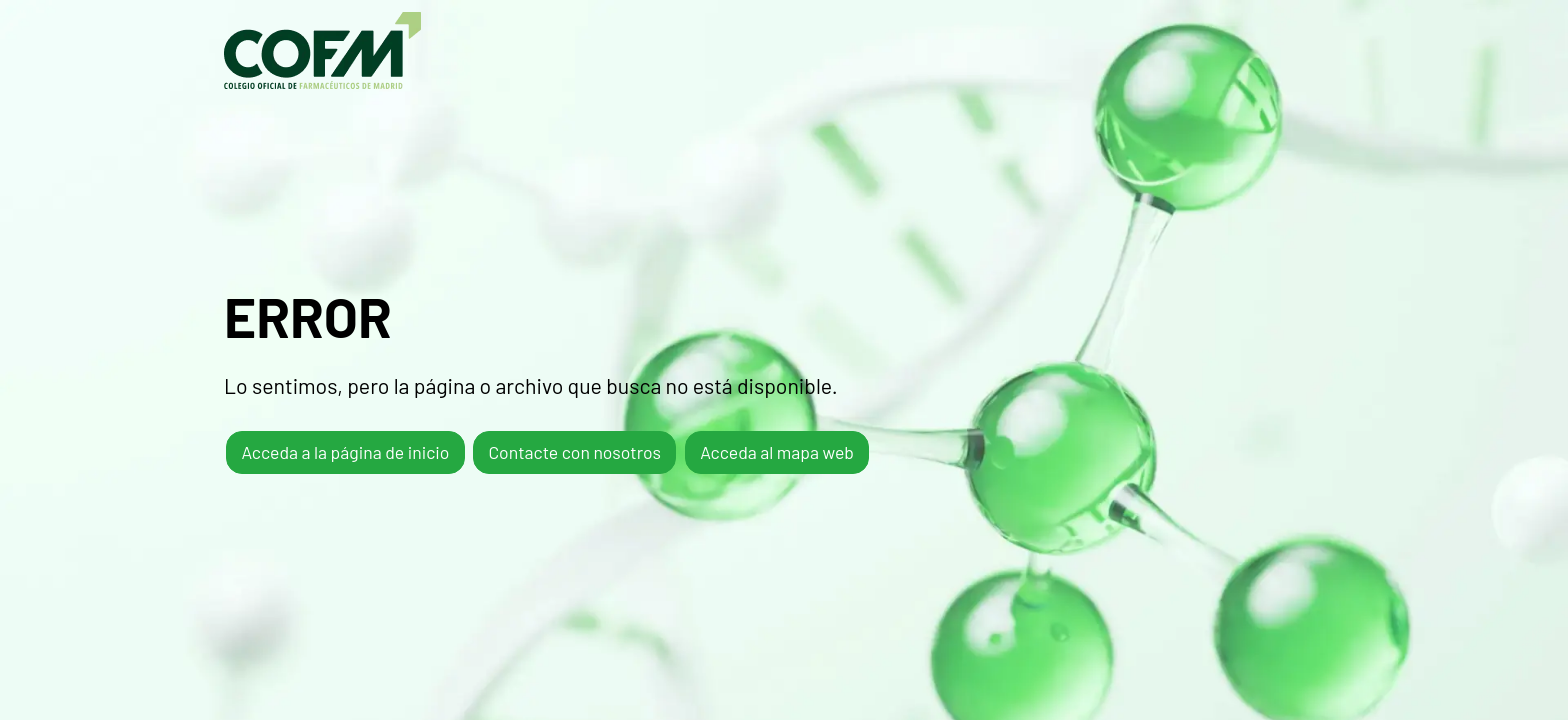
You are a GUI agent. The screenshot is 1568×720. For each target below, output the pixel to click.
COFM (322, 50)
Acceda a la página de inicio (345, 452)
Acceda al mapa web (777, 452)
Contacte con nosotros (574, 452)
